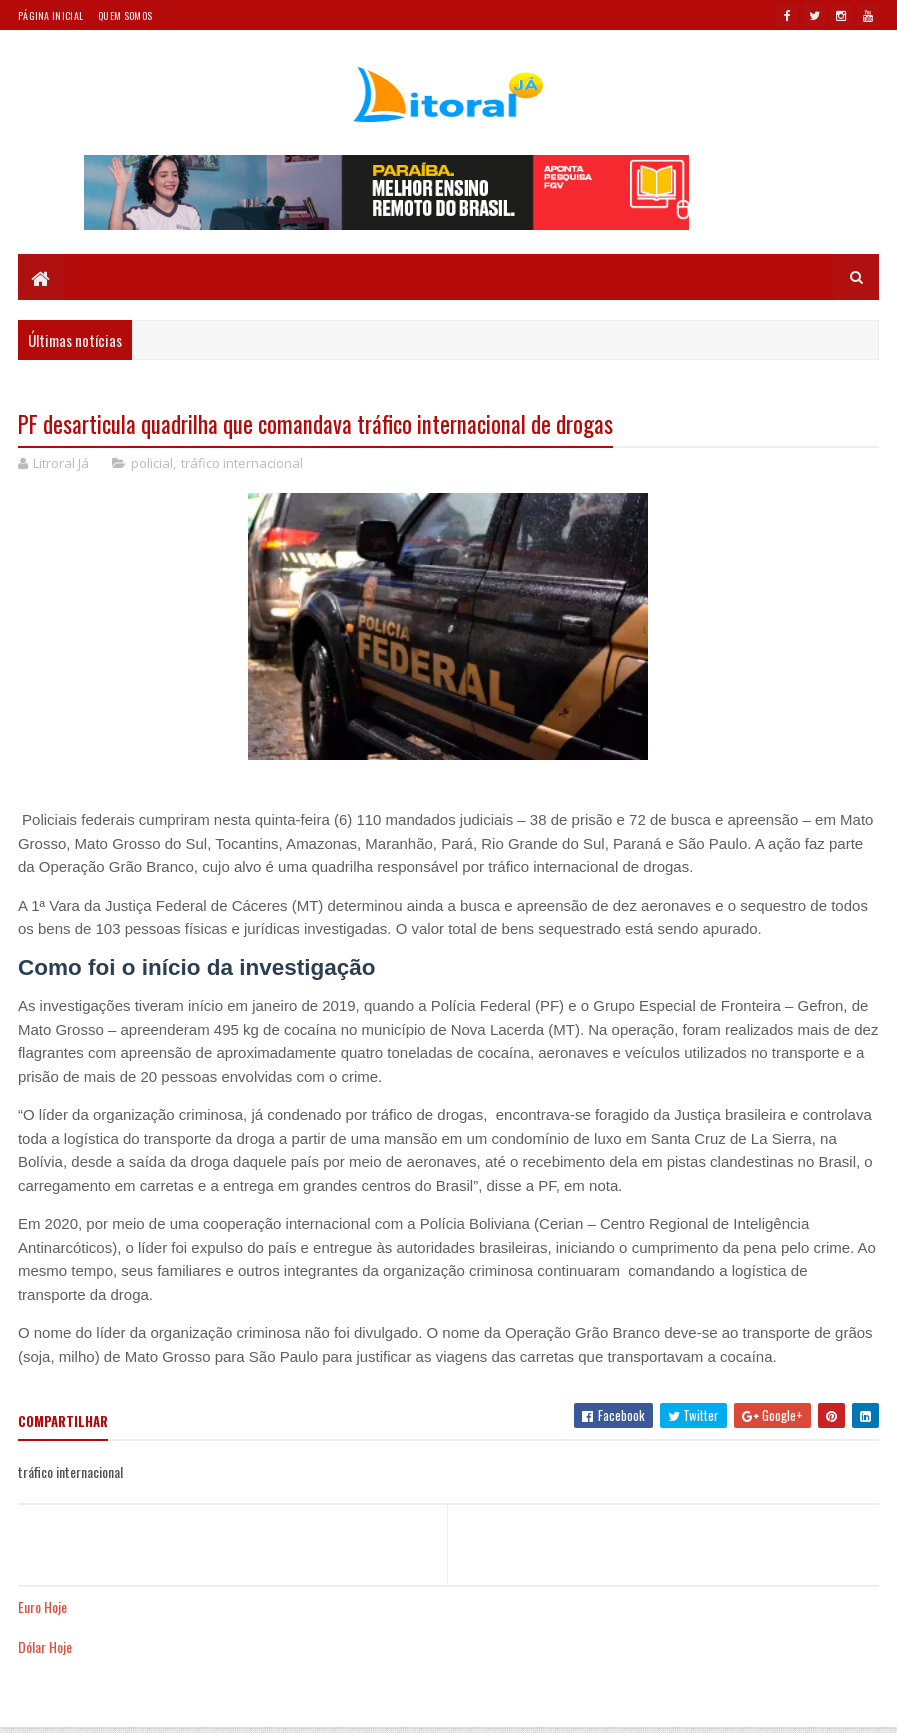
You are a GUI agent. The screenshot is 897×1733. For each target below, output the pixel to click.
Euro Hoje (42, 1606)
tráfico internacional (242, 463)
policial (152, 463)
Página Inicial (50, 15)
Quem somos (125, 15)
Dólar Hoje (45, 1646)
